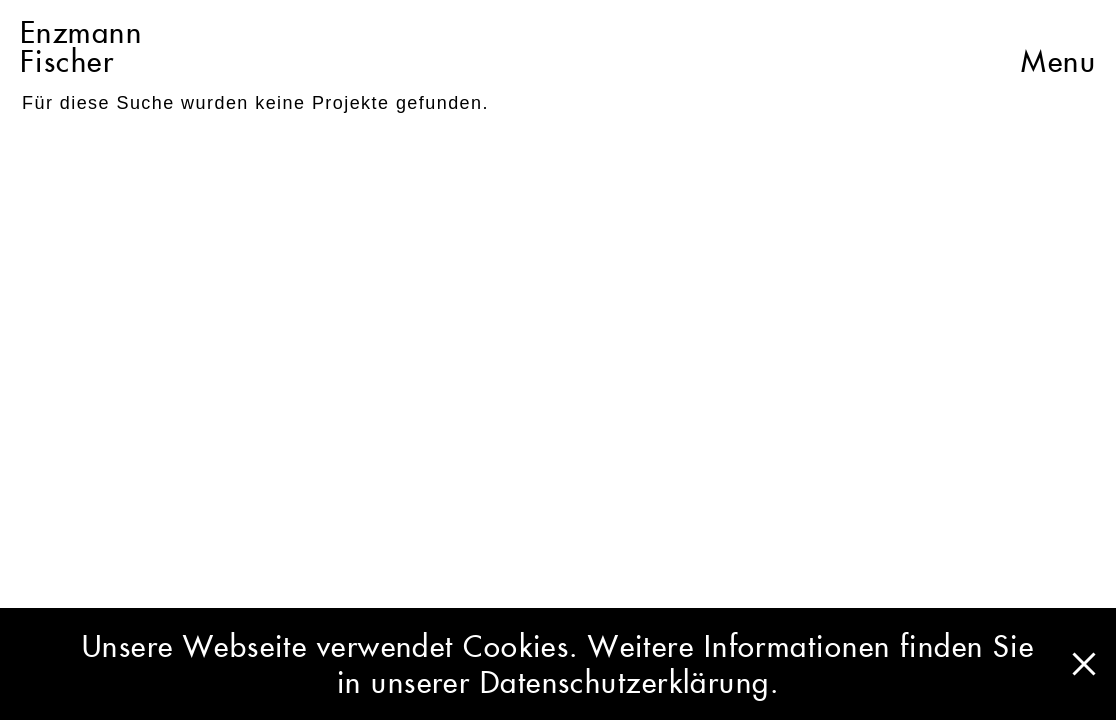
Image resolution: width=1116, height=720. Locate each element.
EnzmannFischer (81, 47)
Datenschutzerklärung (625, 682)
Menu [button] (1058, 47)
